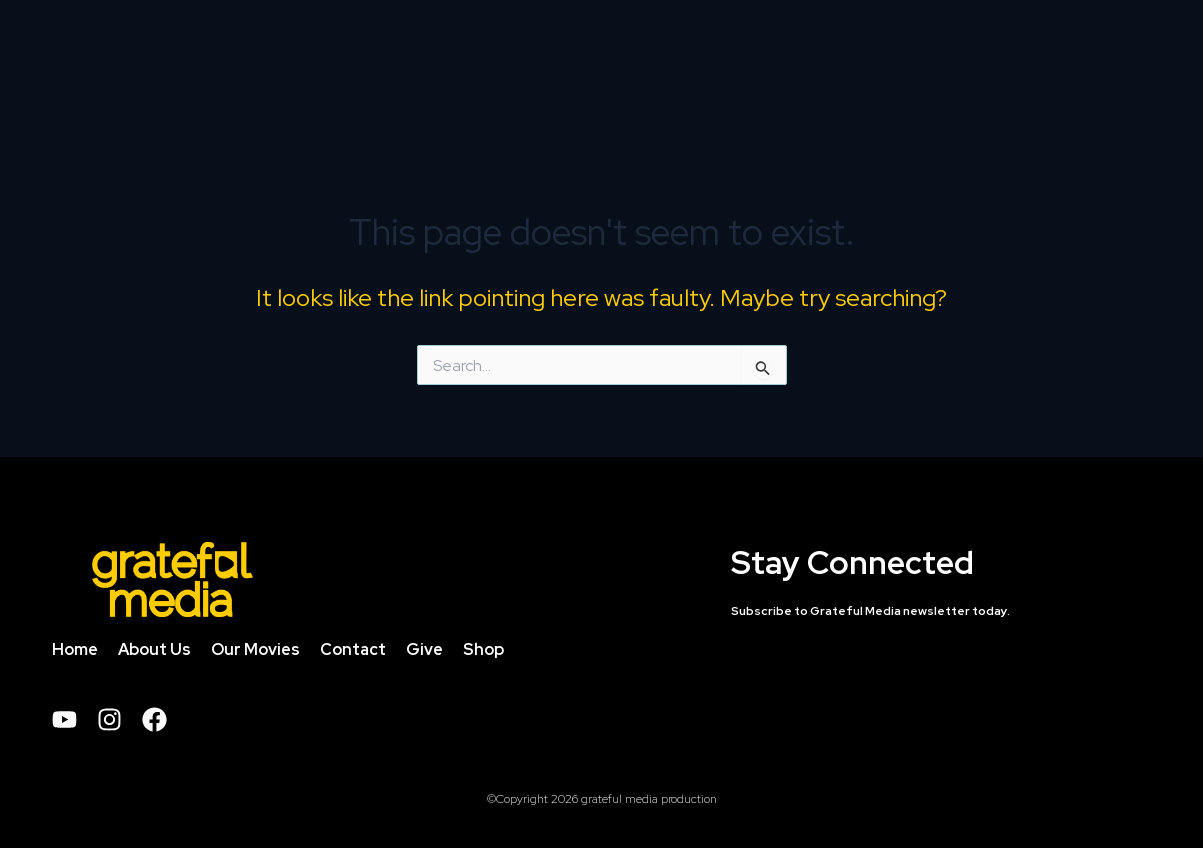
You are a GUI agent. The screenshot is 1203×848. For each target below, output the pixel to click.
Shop (483, 655)
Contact (353, 655)
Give (424, 655)
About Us (154, 655)
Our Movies (255, 655)
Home (75, 655)
